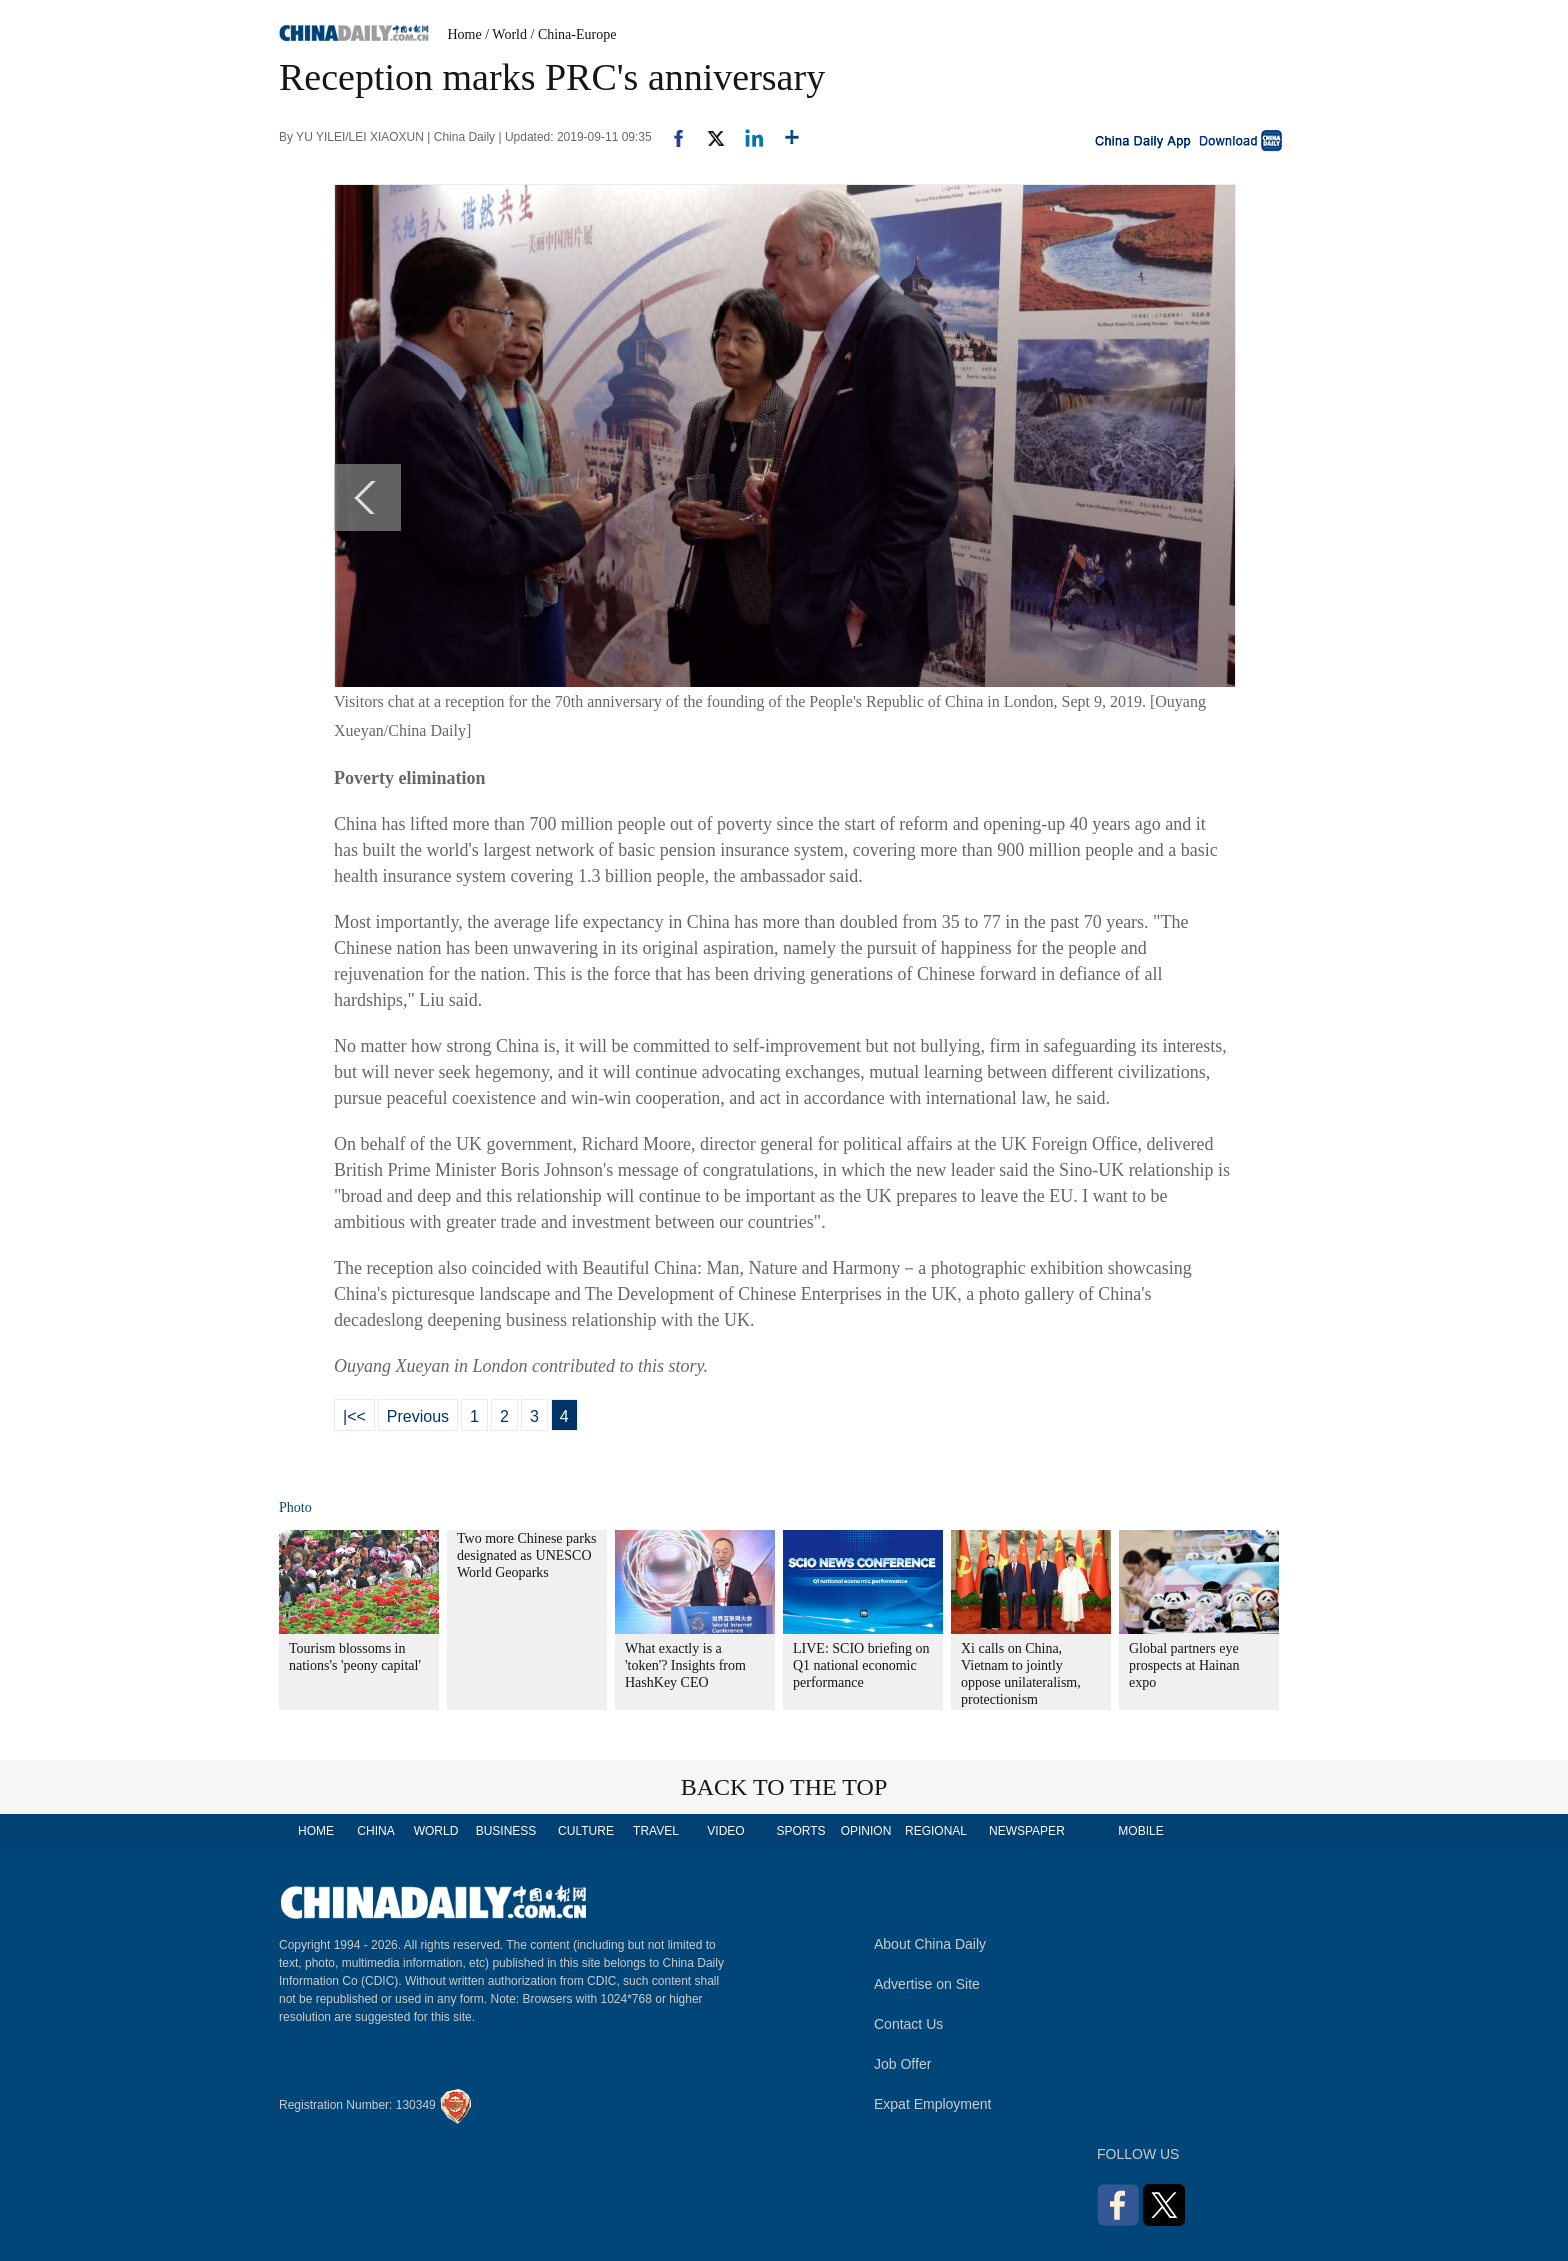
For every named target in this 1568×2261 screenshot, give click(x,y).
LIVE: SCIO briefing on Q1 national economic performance (861, 1665)
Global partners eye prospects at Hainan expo (1184, 1665)
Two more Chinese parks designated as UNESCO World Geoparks (526, 1555)
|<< (354, 1416)
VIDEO (725, 1831)
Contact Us (908, 2024)
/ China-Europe (574, 34)
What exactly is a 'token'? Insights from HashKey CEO (685, 1665)
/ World (506, 34)
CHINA (375, 1831)
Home (465, 34)
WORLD (436, 1831)
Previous (418, 1416)
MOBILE (1140, 1831)
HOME (316, 1831)
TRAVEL (656, 1831)
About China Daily (930, 1944)
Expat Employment (933, 2104)
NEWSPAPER (1026, 1831)
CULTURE (586, 1831)
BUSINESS (506, 1831)
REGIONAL (936, 1831)
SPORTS (800, 1831)
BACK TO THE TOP (784, 1787)
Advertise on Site (927, 1984)
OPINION (866, 1831)
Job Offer (902, 2064)
